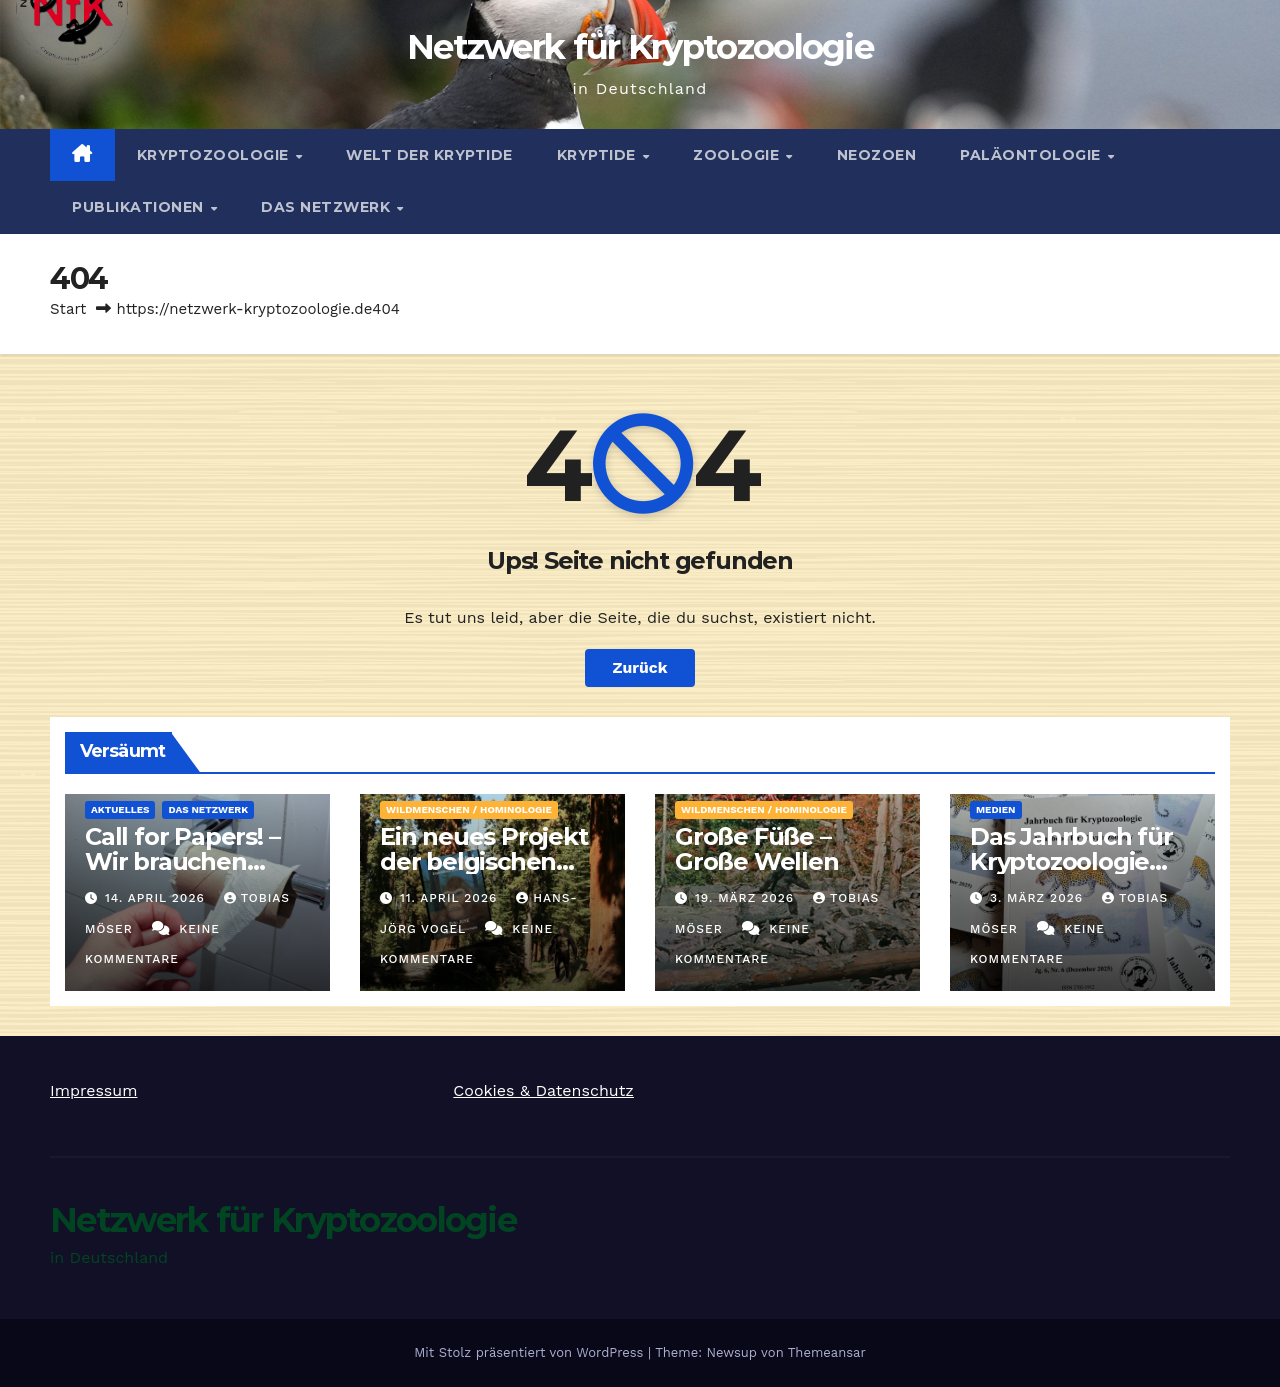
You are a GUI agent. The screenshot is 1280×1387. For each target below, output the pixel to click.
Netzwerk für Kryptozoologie (640, 47)
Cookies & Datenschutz (543, 1090)
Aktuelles (120, 809)
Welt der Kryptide (429, 155)
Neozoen (877, 155)
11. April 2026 (451, 898)
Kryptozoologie (215, 155)
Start (68, 309)
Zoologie (738, 155)
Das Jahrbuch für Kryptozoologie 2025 (1071, 861)
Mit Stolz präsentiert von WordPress (531, 1352)
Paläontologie (1032, 155)
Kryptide (599, 155)
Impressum (93, 1090)
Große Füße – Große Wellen (757, 849)
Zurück (640, 667)
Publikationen (140, 207)
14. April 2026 (157, 898)
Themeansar (827, 1352)
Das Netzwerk (328, 207)
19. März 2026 (747, 898)
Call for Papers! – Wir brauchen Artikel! (182, 861)
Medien (996, 809)
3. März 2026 (1039, 898)
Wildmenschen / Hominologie (469, 809)
